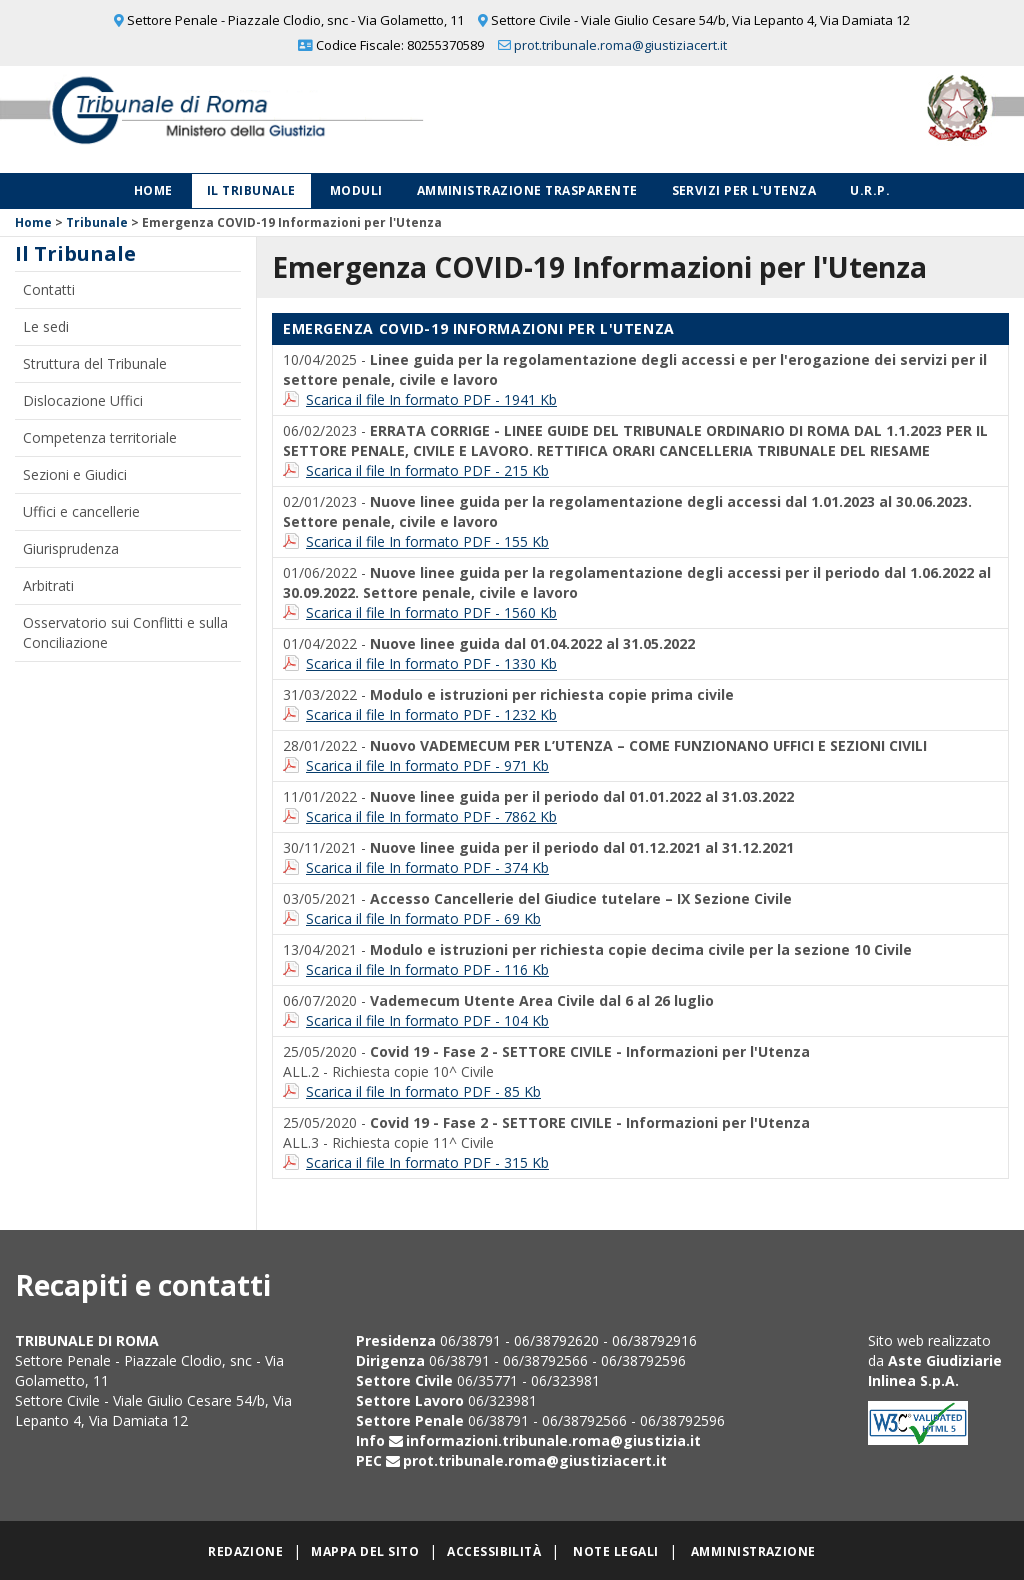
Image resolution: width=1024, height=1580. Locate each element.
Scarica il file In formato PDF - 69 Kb (423, 918)
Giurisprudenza (71, 548)
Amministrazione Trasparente (527, 190)
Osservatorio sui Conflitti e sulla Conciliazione (125, 632)
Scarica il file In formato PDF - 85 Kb (423, 1091)
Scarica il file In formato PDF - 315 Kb (427, 1162)
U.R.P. (870, 190)
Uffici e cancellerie (81, 511)
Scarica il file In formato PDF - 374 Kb (427, 867)
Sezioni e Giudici (75, 474)
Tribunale (97, 222)
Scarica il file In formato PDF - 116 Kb (427, 969)
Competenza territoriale (100, 437)
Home (153, 190)
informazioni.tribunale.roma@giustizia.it (553, 1440)
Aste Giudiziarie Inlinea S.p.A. (935, 1370)
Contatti (49, 289)
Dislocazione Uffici (83, 400)
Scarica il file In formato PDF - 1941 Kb (431, 399)
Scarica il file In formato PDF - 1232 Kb (431, 714)
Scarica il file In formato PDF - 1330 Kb (431, 663)
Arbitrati (48, 585)
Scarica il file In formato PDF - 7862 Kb (431, 816)
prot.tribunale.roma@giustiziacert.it (620, 45)
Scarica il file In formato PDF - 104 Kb (427, 1020)
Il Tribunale (251, 190)
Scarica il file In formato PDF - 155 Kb (427, 541)
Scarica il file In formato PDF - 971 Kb (427, 765)
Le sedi (46, 326)
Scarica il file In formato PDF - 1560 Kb (431, 612)
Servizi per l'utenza (744, 190)
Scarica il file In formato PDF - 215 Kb (427, 470)
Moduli (356, 190)
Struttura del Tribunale (95, 363)
